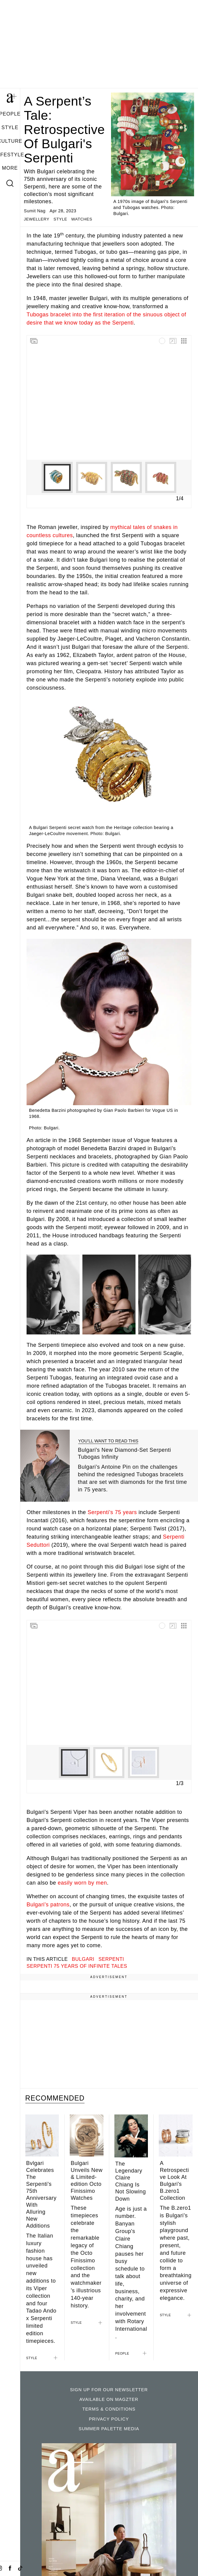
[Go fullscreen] (173, 340)
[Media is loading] (162, 340)
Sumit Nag (35, 211)
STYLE (10, 127)
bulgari (83, 1959)
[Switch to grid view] (183, 340)
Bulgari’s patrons (48, 1905)
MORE (10, 167)
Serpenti (111, 1959)
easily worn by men (82, 1883)
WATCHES (81, 219)
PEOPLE (122, 2353)
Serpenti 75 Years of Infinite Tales (77, 1966)
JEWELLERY (37, 219)
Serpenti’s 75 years (112, 1512)
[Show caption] (72, 1328)
